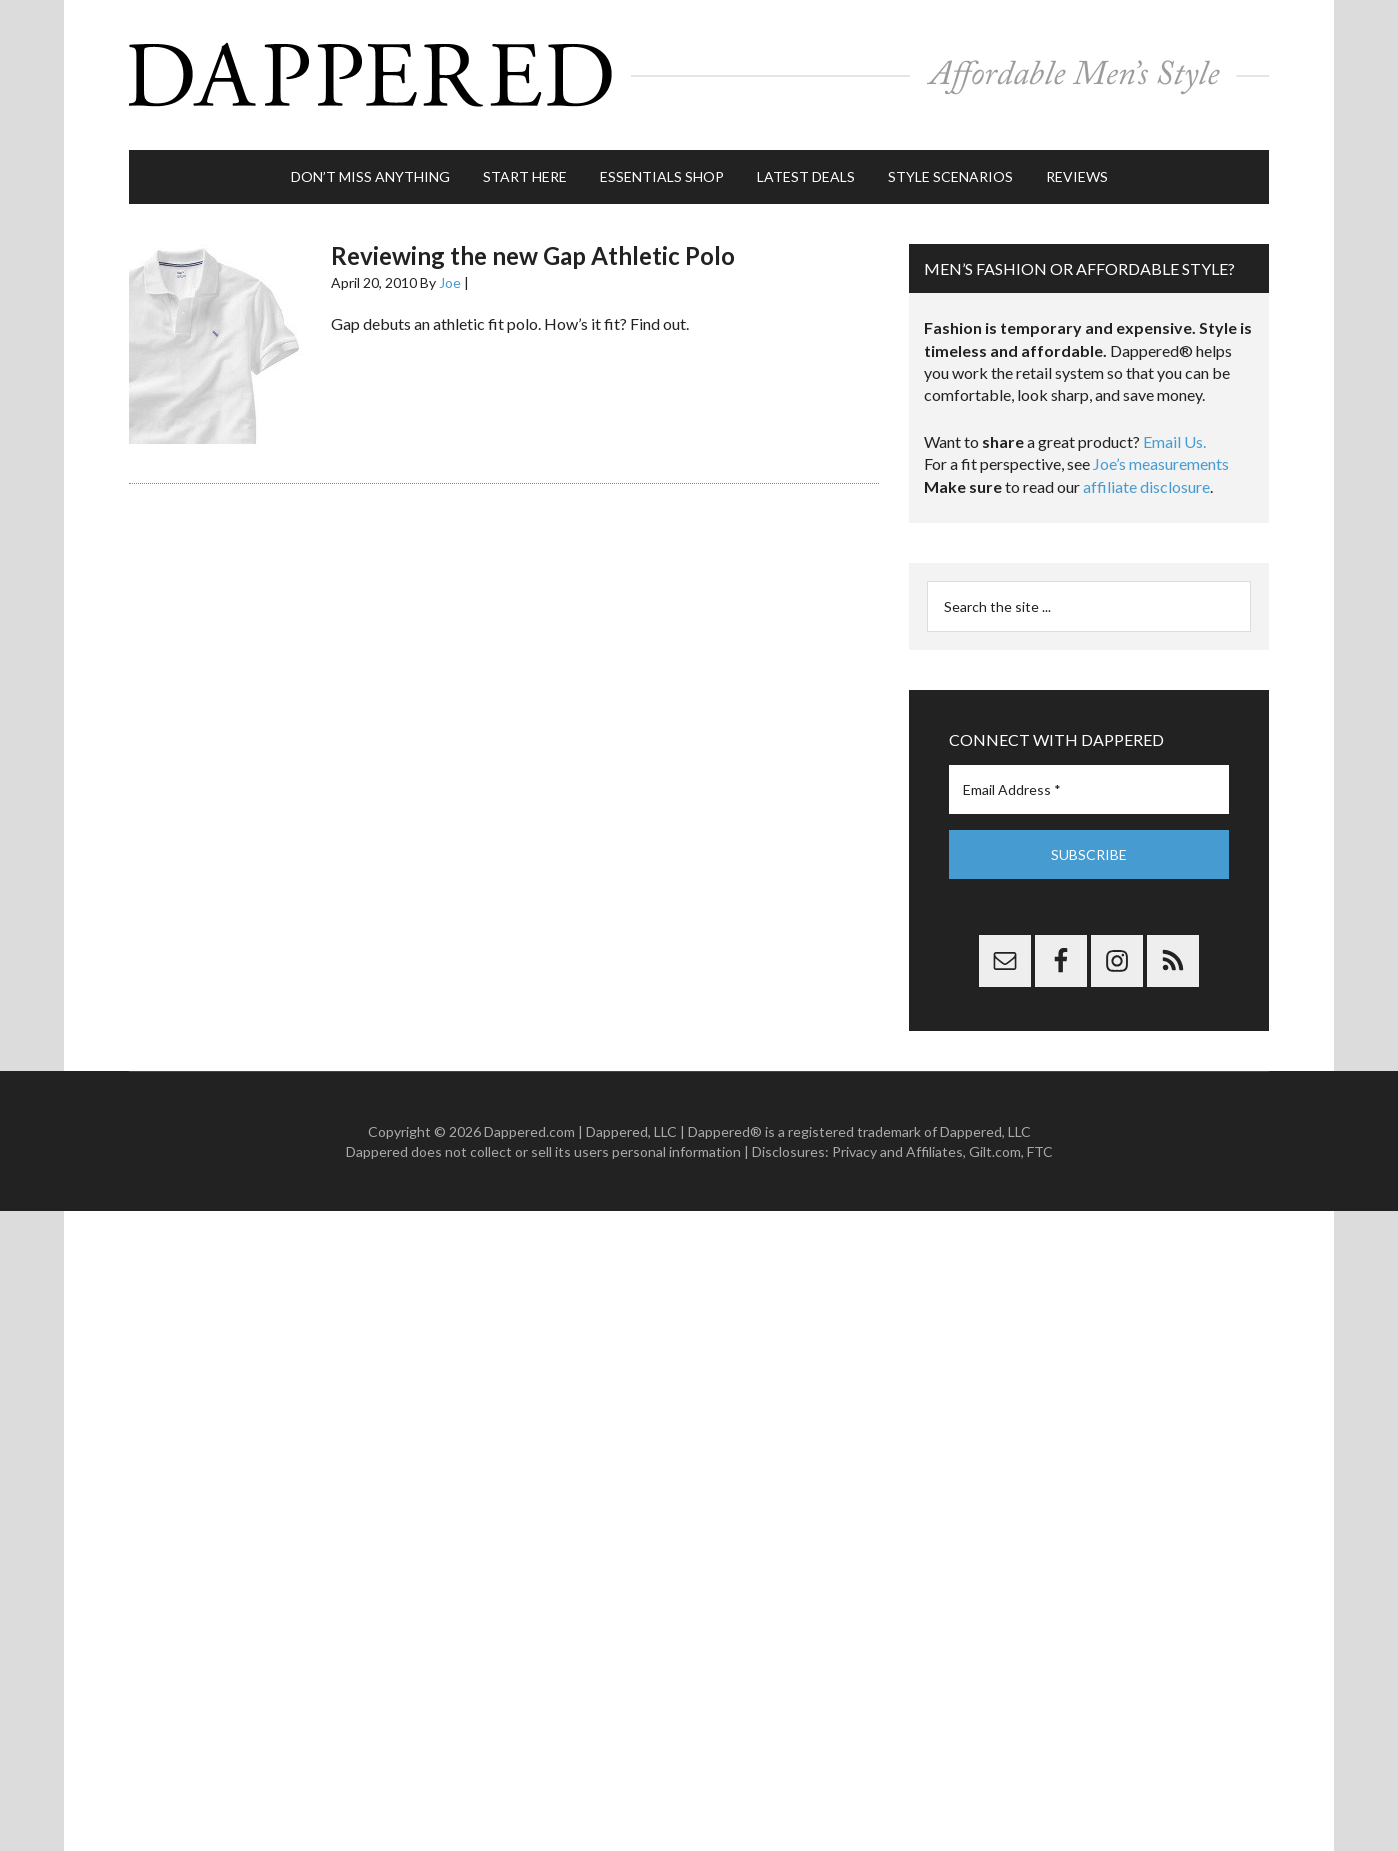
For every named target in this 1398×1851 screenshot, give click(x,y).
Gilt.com (995, 1151)
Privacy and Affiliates (897, 1151)
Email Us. (1174, 441)
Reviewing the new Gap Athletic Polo (533, 255)
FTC (1040, 1151)
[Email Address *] (1089, 789)
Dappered (699, 75)
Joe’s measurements (1161, 463)
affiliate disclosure (1146, 486)
